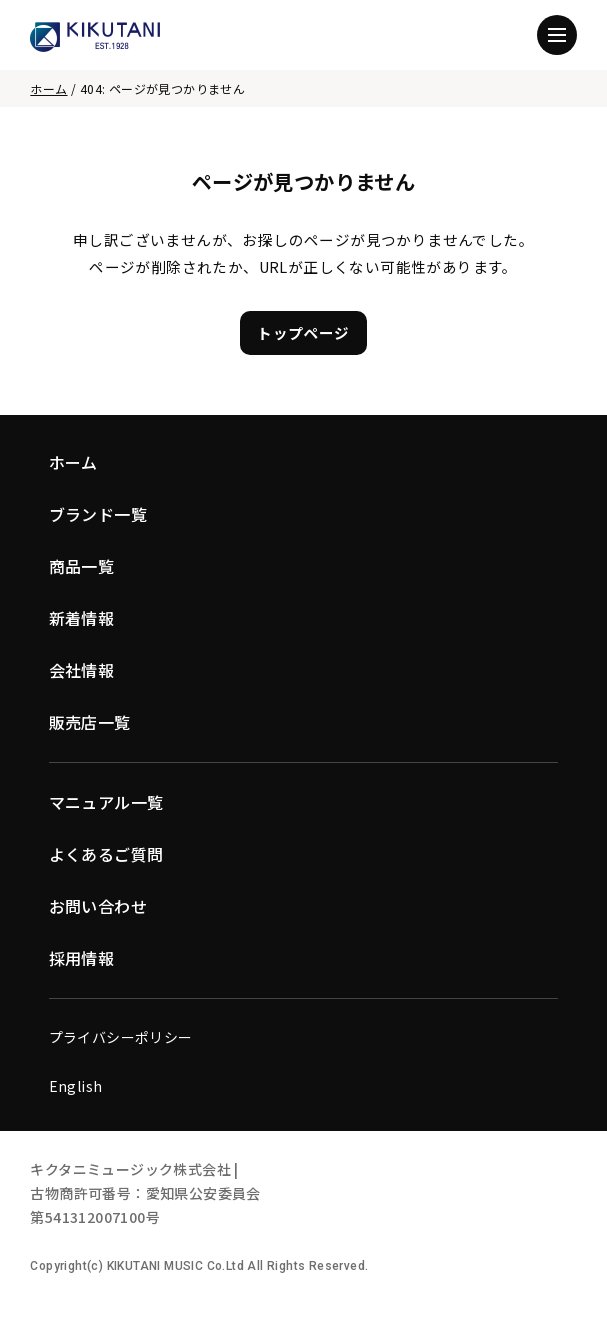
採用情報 (82, 958)
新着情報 (82, 618)
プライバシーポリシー (121, 1037)
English (76, 1086)
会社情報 (82, 670)
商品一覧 (82, 566)
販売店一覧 (90, 722)
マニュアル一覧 (106, 802)
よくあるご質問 (106, 854)
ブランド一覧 (98, 514)
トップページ (303, 332)
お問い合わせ (98, 906)
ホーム (48, 88)
